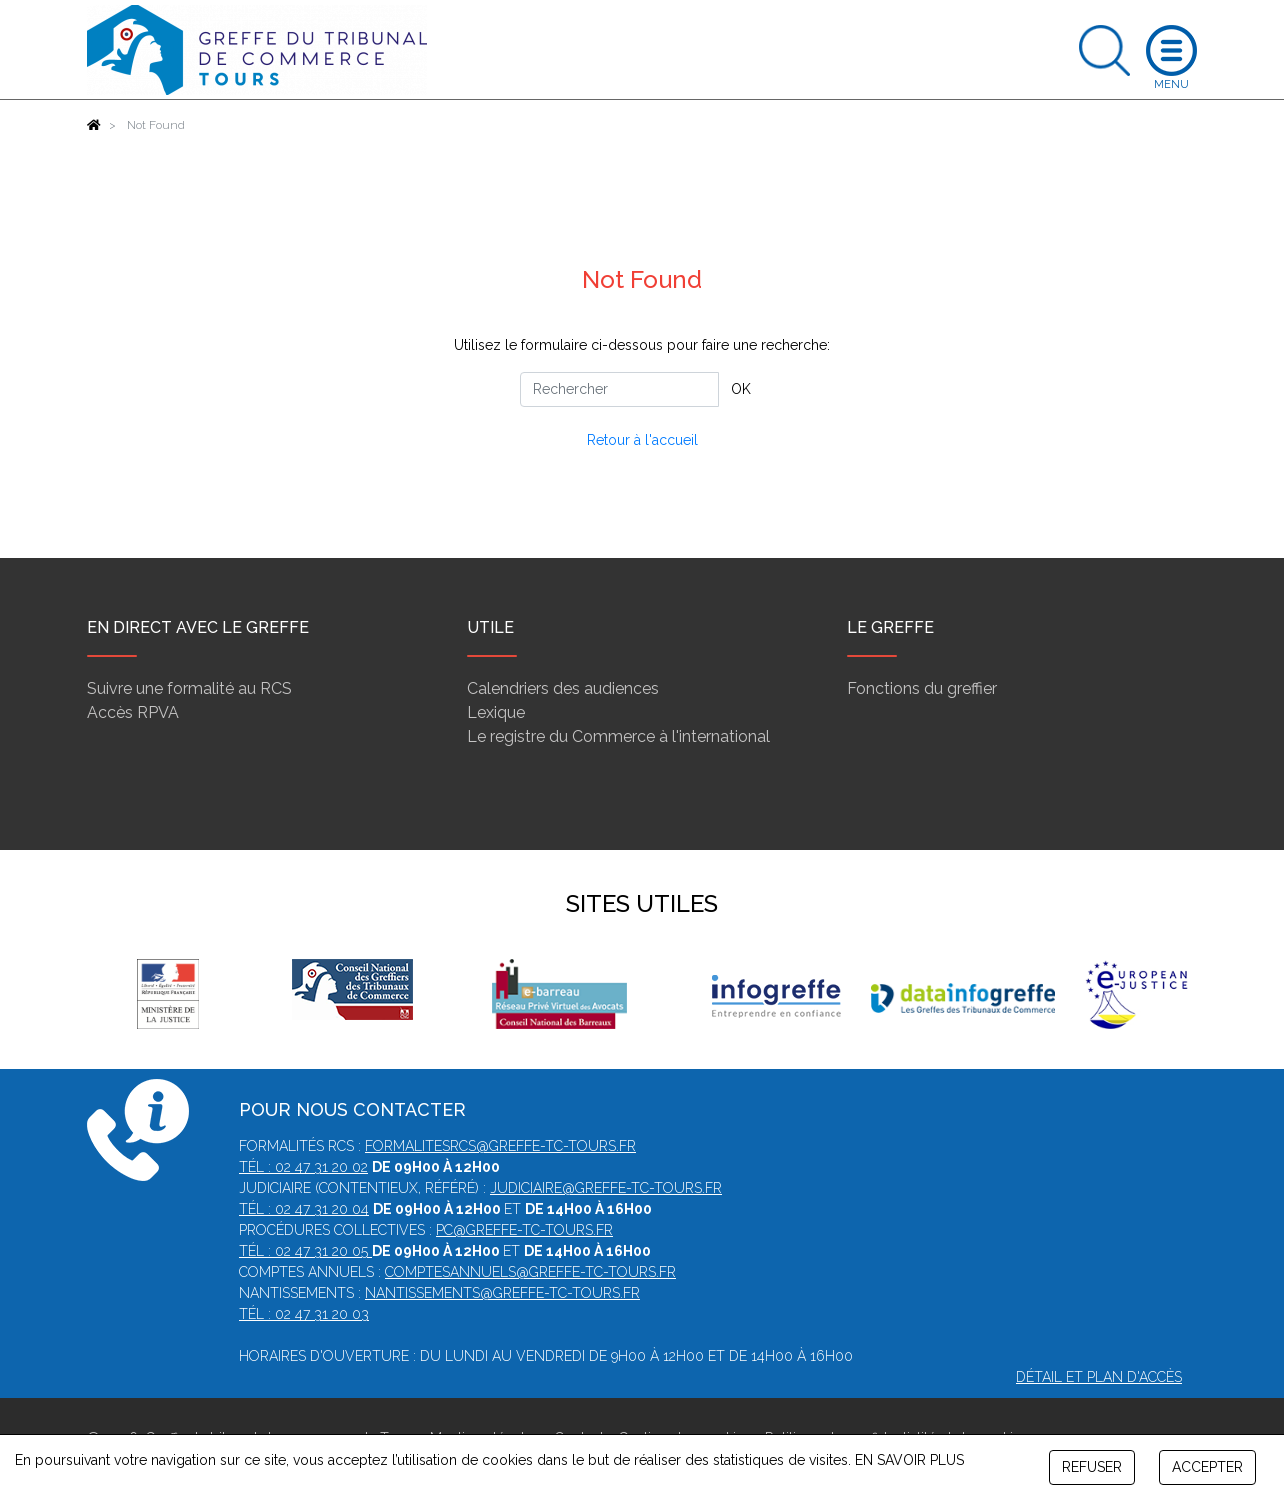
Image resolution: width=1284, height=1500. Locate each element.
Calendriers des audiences (563, 688)
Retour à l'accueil (642, 440)
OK (741, 389)
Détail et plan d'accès (1099, 1377)
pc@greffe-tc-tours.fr (524, 1230)
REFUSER (1092, 1467)
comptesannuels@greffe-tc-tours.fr (530, 1272)
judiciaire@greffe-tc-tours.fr (606, 1188)
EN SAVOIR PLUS (909, 1460)
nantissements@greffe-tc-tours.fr (502, 1293)
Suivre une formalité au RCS (189, 688)
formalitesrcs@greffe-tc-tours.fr (500, 1146)
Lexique (496, 712)
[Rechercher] (619, 389)
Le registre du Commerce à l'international (618, 736)
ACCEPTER (1207, 1467)
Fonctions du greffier (922, 688)
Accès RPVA (133, 712)
